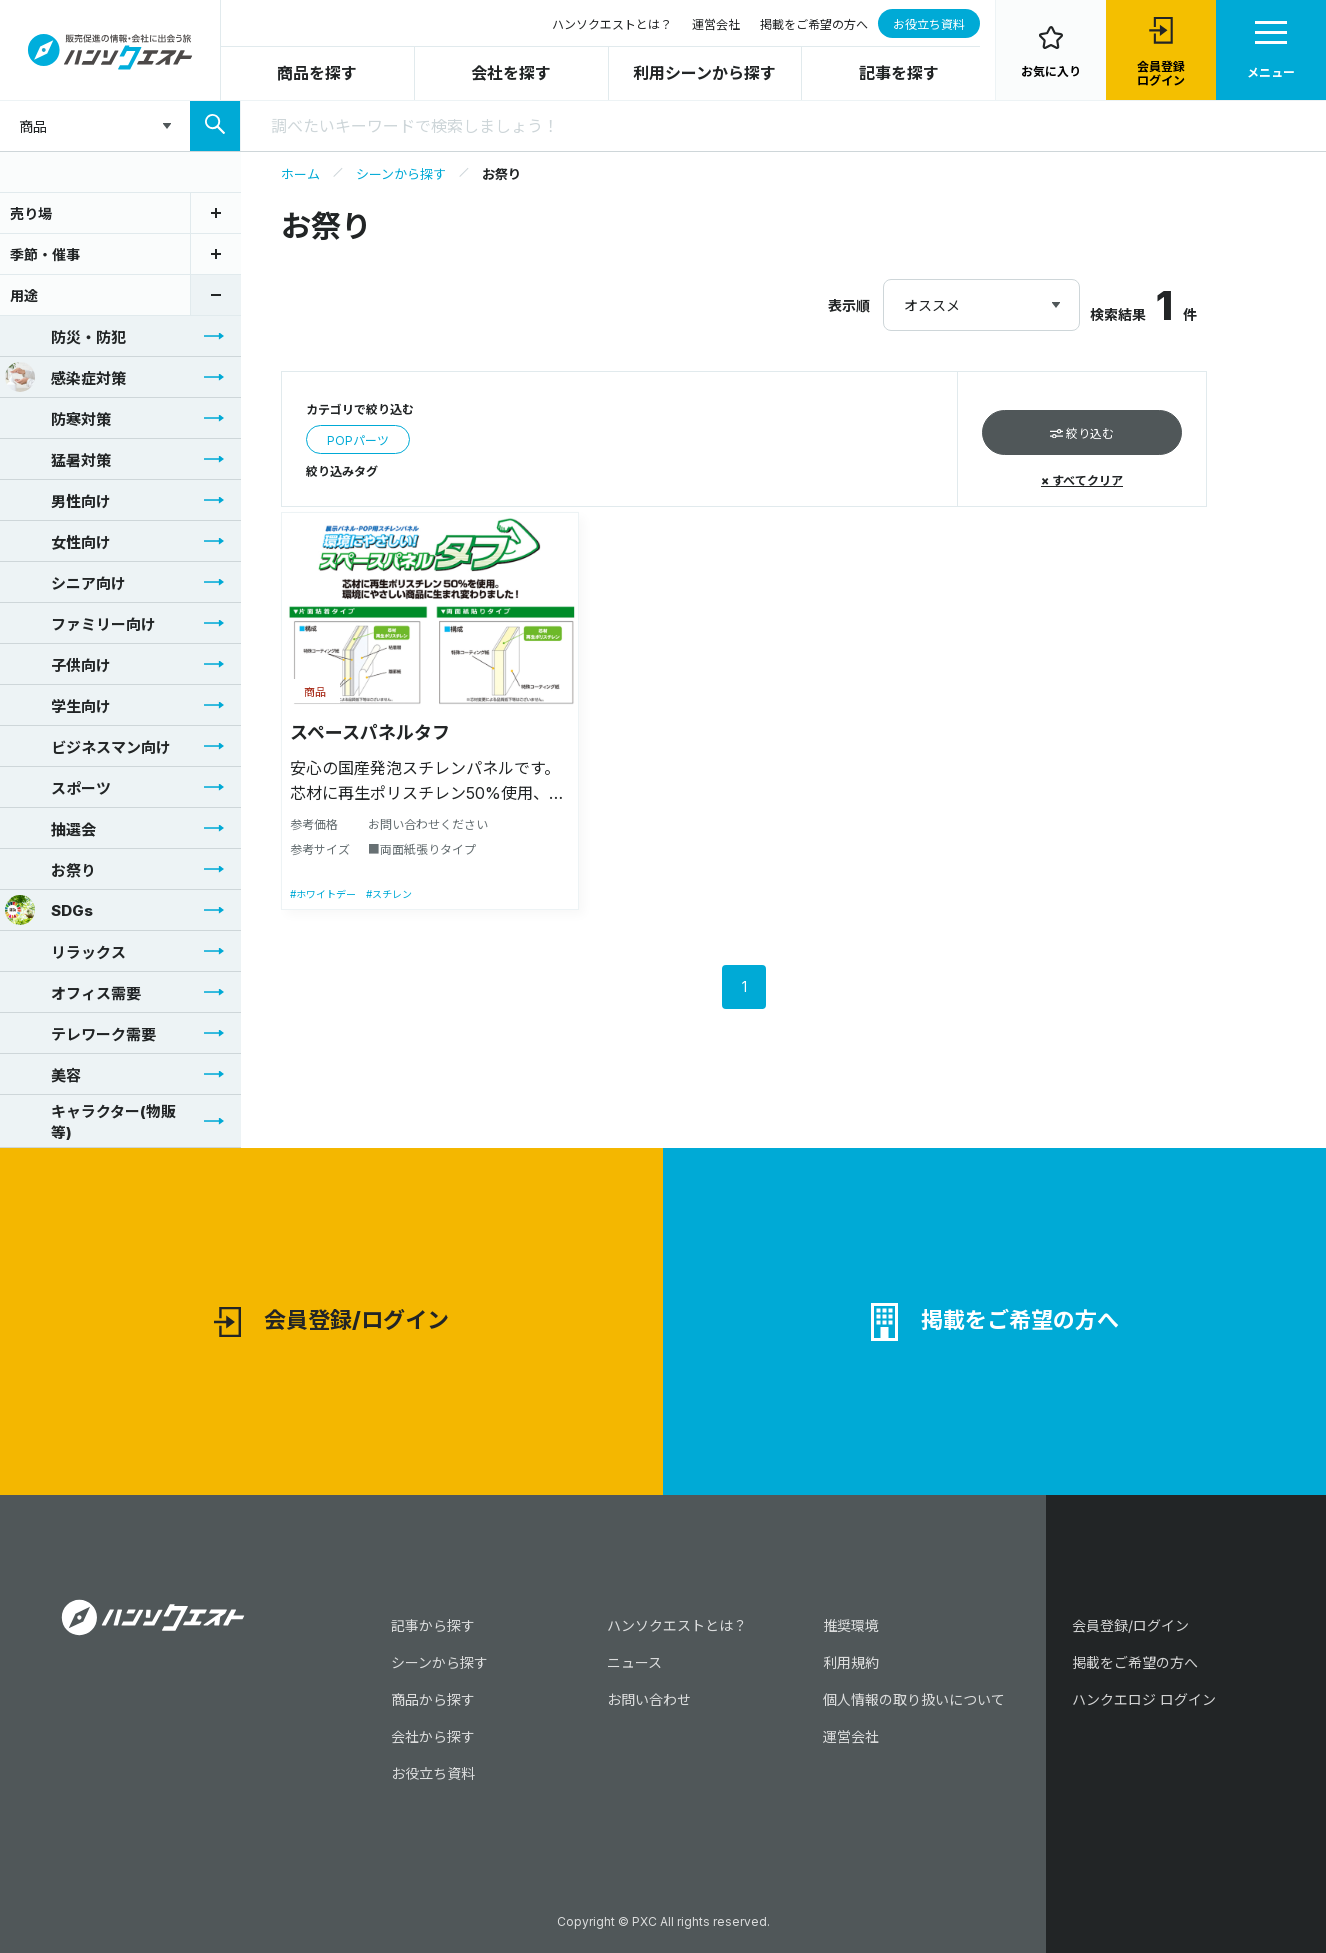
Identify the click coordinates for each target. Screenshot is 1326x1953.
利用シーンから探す (704, 73)
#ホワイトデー (323, 894)
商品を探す (317, 73)
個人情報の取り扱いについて (914, 1699)
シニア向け (65, 582)
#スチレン (389, 894)
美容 (43, 1074)
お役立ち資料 (929, 24)
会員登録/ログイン (331, 1322)
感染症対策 (65, 377)
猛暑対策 (58, 459)
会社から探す (433, 1736)
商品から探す (433, 1699)
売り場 (31, 213)
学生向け (58, 705)
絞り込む (1082, 433)
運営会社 (716, 24)
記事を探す (899, 73)
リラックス (65, 951)
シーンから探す (401, 174)
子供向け (58, 664)
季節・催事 (45, 254)
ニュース (634, 1662)
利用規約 (851, 1662)
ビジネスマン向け (88, 746)
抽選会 (50, 828)
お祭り (50, 869)
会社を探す (511, 73)
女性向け (58, 541)
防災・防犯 (65, 336)
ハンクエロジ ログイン (1144, 1699)
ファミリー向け (80, 623)
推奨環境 (851, 1625)
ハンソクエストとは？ (612, 24)
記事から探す (433, 1625)
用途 (24, 295)
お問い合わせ (649, 1699)
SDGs (49, 910)
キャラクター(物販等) (90, 1122)
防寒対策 (58, 418)
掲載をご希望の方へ (814, 24)
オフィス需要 (73, 992)
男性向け (58, 500)
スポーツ (58, 787)
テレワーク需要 (80, 1033)
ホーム (300, 174)
